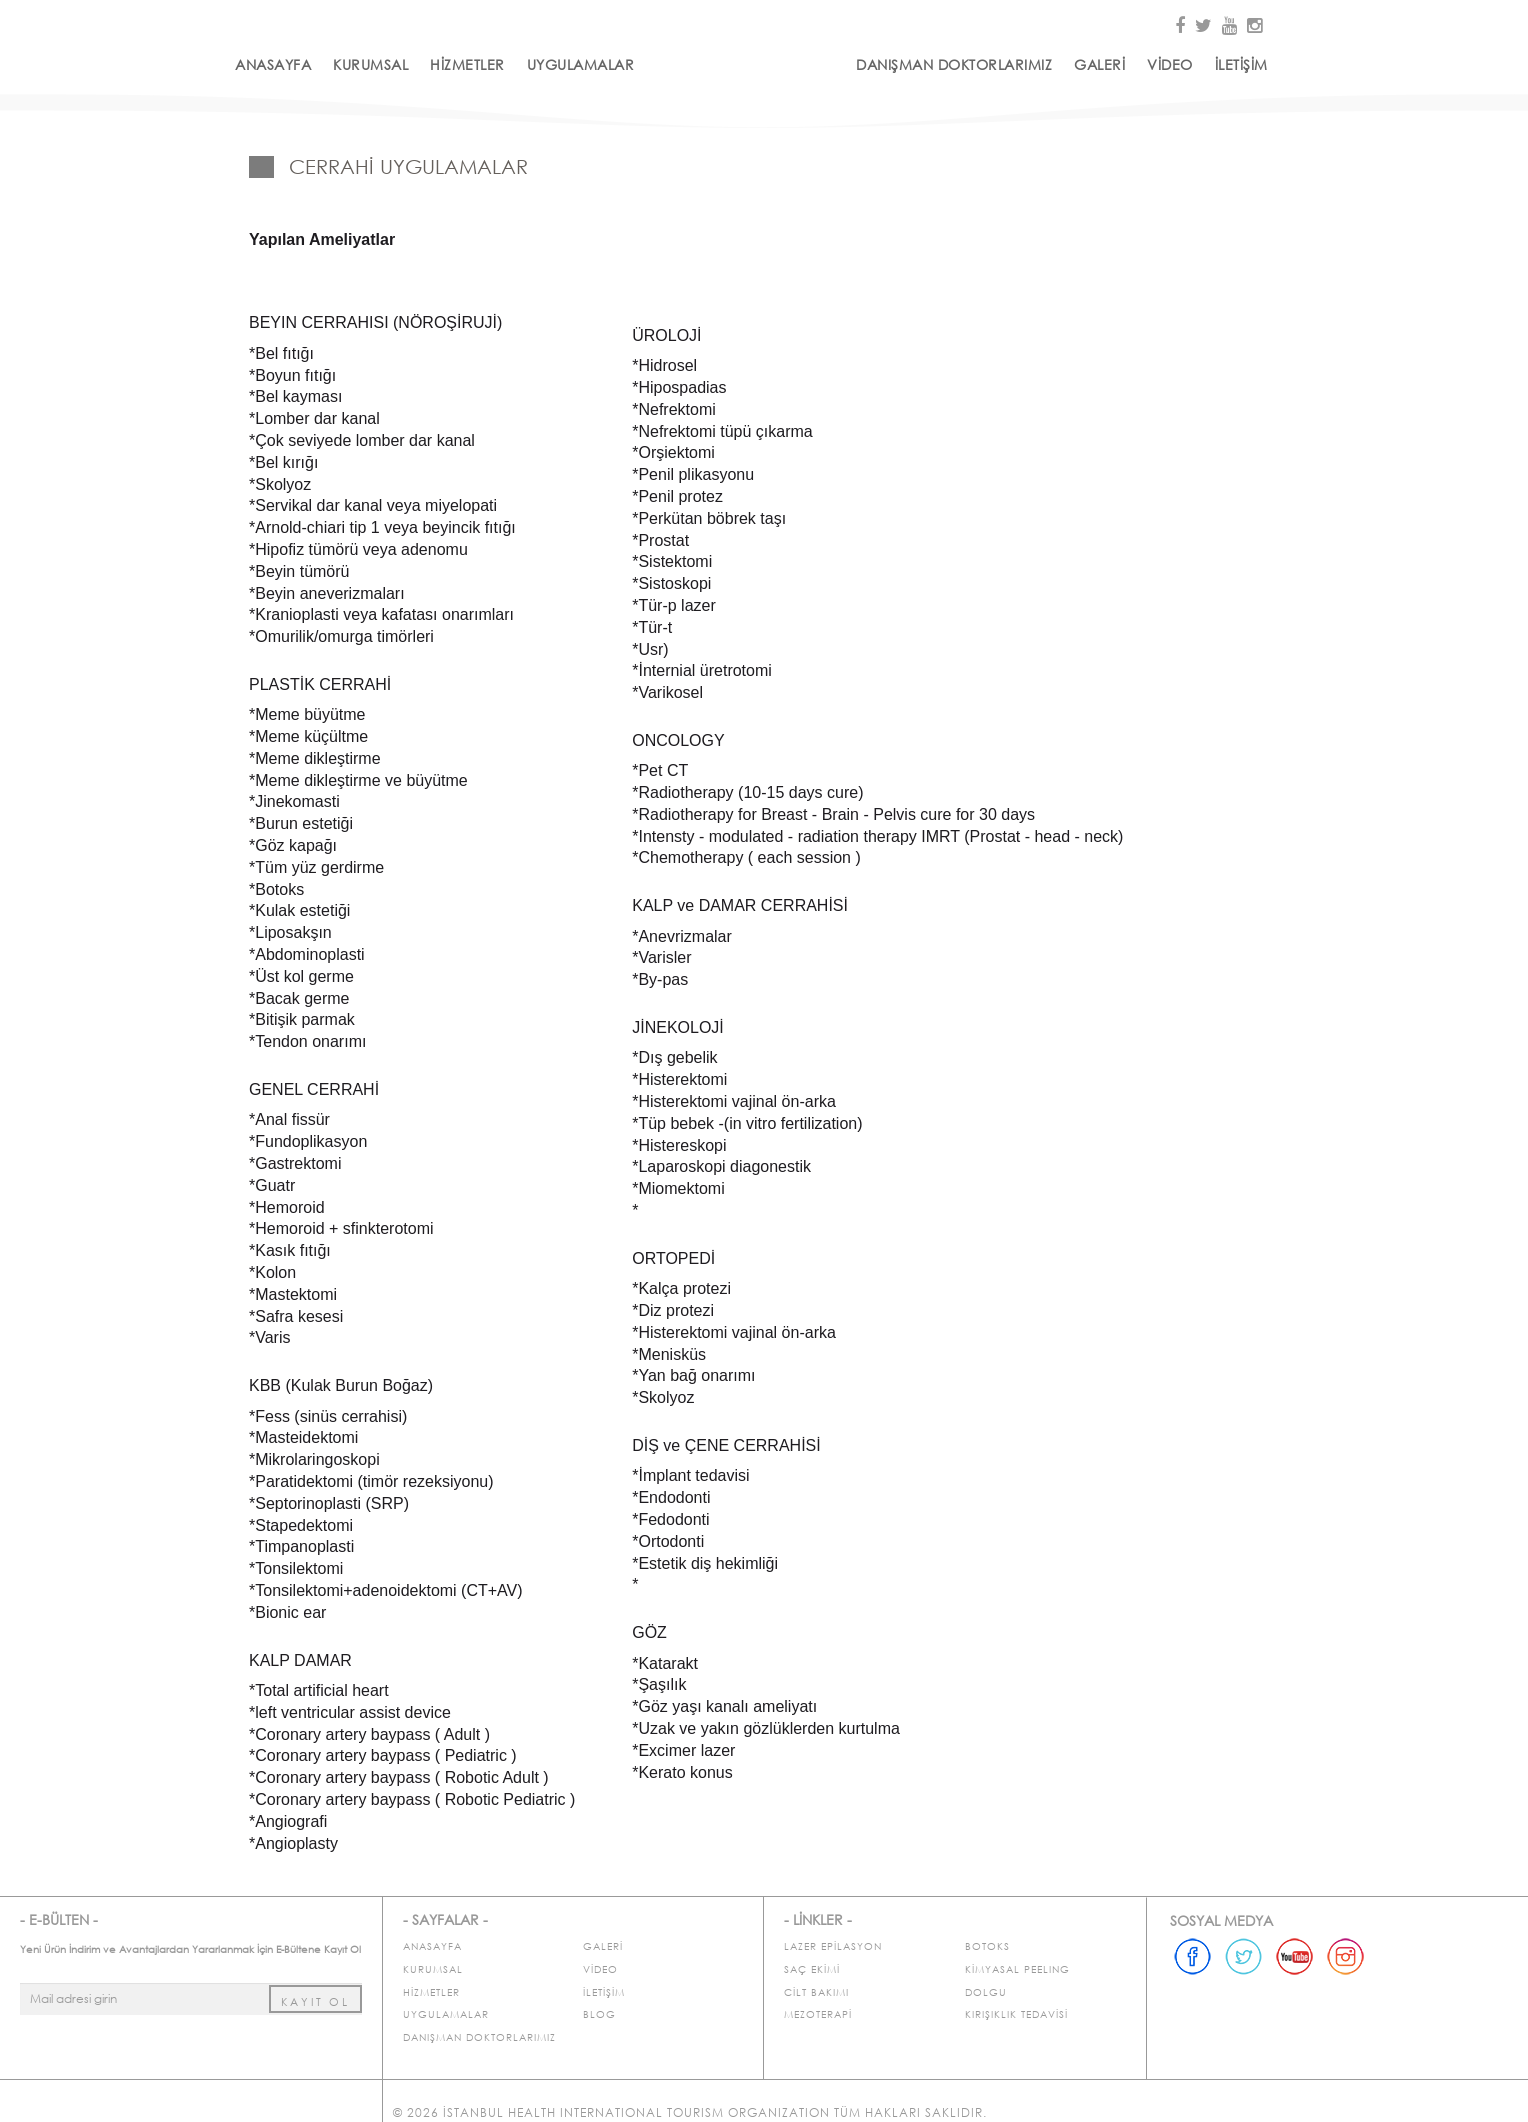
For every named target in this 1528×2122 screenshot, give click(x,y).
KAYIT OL (315, 2002)
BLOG (599, 2014)
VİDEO (1170, 64)
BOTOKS (987, 1946)
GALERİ (1099, 64)
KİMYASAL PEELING (1017, 1969)
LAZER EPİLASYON (833, 1946)
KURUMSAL (370, 64)
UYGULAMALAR (581, 64)
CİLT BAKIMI (816, 1992)
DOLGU (986, 1992)
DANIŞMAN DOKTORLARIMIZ (954, 64)
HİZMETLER (467, 64)
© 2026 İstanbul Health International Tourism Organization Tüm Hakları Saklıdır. (690, 2112)
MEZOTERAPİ (818, 2014)
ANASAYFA (273, 64)
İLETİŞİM (1241, 64)
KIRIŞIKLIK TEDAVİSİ (1016, 2014)
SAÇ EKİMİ (812, 1969)
